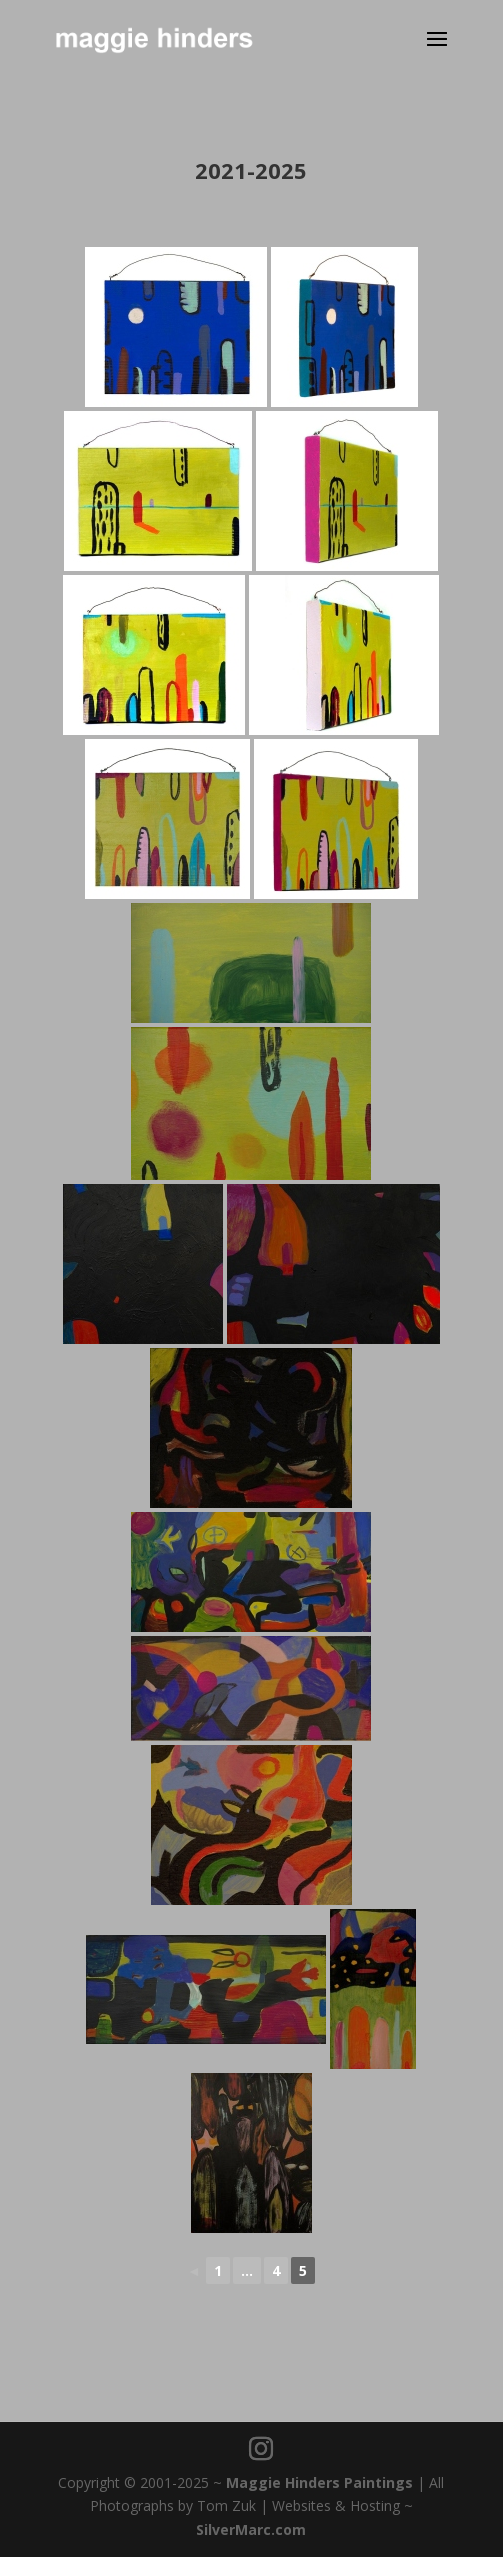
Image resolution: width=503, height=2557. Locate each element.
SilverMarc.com (251, 2529)
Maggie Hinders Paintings (319, 2482)
